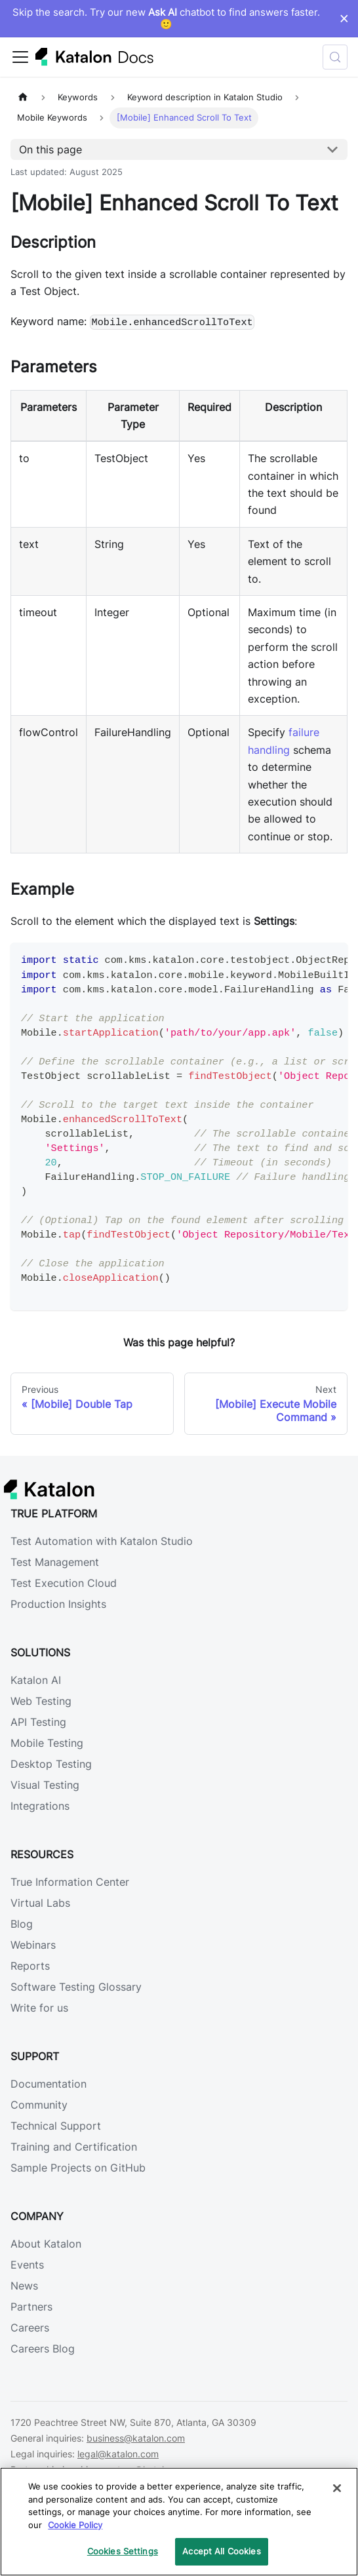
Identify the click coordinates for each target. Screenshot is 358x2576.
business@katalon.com (136, 2438)
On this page (50, 149)
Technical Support (55, 2125)
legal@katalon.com (118, 2453)
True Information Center (69, 1881)
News (24, 2285)
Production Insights (58, 1603)
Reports (30, 1965)
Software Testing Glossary (76, 1986)
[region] (179, 2521)
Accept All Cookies (221, 2551)
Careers (29, 2327)
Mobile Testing (46, 1742)
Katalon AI (35, 1680)
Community (39, 2104)
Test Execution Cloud (63, 1583)
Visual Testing (44, 1784)
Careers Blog (42, 2348)
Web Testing (40, 1701)
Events (27, 2264)
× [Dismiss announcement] (344, 18)
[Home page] (22, 97)
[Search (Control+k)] (335, 57)
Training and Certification (73, 2146)
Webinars (33, 1944)
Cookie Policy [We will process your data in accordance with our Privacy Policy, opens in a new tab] (75, 2525)
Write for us (39, 2007)
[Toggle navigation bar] (20, 57)
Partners (31, 2306)
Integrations (40, 1805)
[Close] (337, 2488)
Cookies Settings (122, 2551)
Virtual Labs (40, 1902)
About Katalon (45, 2243)
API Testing (38, 1721)
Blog (21, 1923)
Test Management (54, 1562)
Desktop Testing (51, 1763)
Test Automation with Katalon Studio (101, 1541)
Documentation (48, 2083)
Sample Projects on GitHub (78, 2167)
